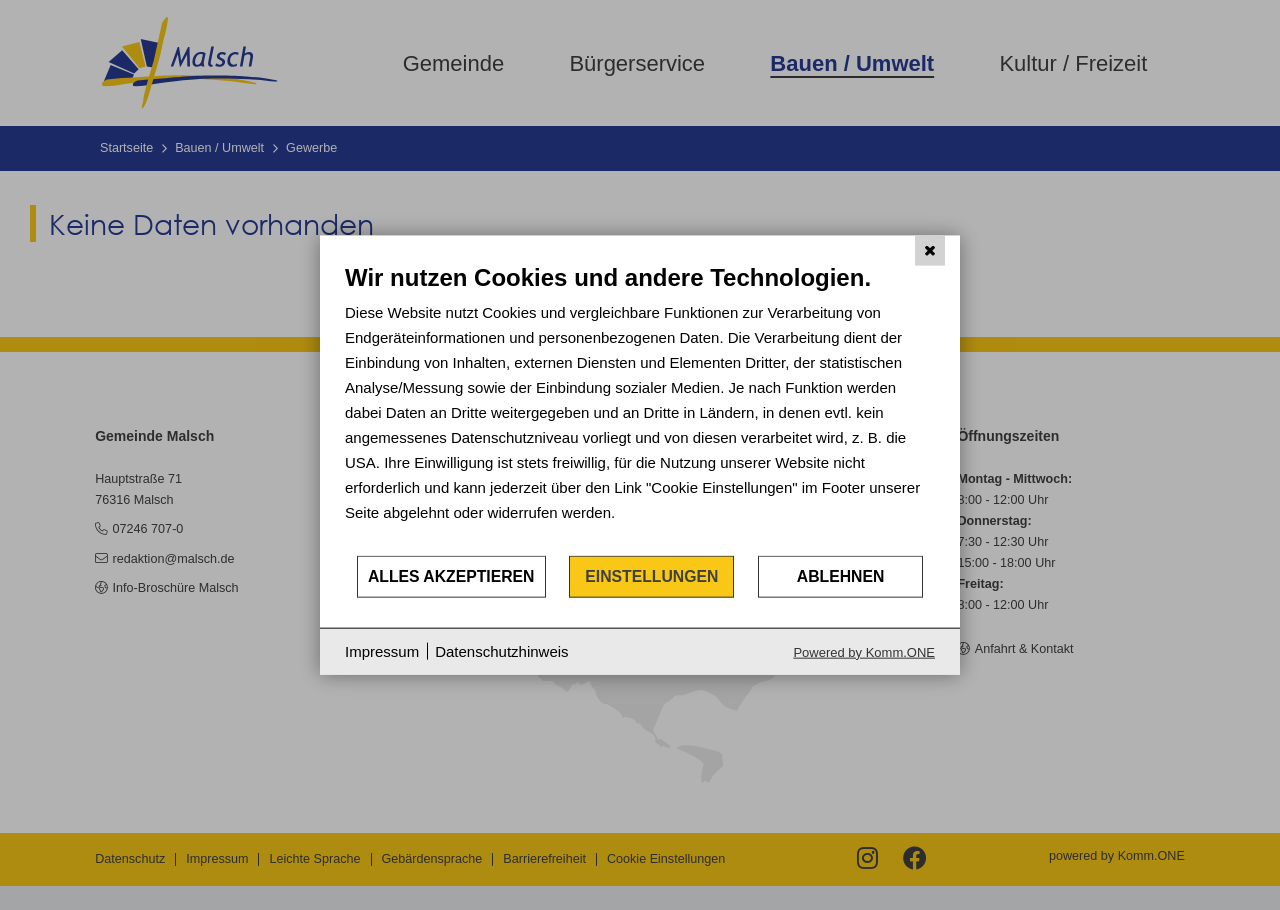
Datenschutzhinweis (501, 651)
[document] (640, 408)
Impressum (382, 651)
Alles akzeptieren (451, 576)
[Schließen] (930, 251)
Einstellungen (651, 576)
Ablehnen (841, 576)
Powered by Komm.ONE (864, 651)
